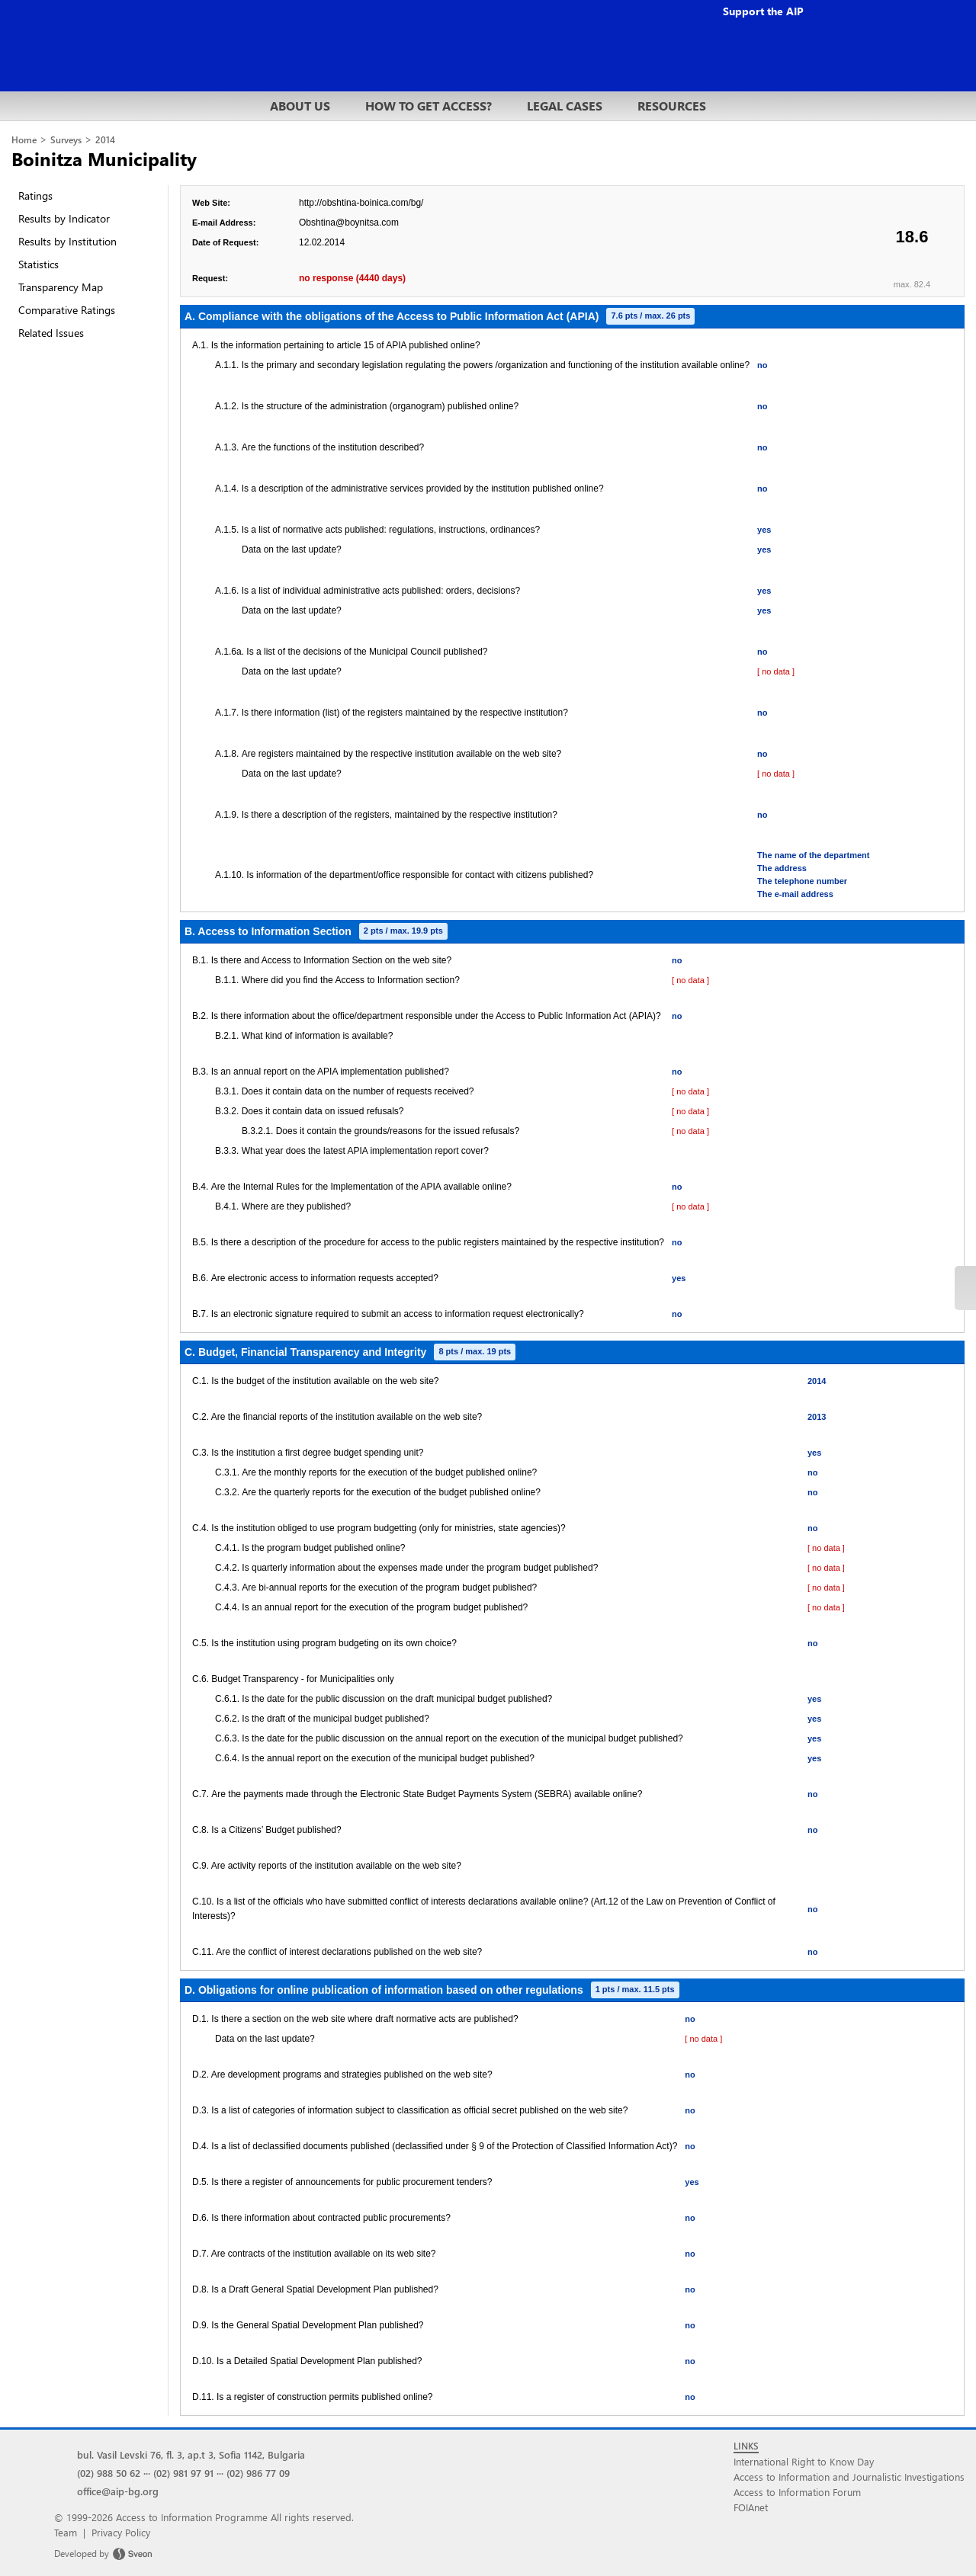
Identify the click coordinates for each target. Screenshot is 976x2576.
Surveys (66, 140)
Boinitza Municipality (104, 158)
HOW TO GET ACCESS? (428, 106)
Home (24, 140)
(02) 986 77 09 (258, 2472)
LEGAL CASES (564, 106)
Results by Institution (67, 241)
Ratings (35, 195)
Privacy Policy (121, 2532)
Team (65, 2532)
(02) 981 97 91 (183, 2472)
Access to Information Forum (797, 2491)
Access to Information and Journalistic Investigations (849, 2476)
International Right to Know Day (804, 2461)
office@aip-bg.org (118, 2491)
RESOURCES (671, 106)
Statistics (38, 264)
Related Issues (51, 332)
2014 (105, 140)
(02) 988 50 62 (108, 2472)
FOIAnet (751, 2507)
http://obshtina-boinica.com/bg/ (361, 202)
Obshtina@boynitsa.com (349, 222)
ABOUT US (300, 106)
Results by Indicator (64, 218)
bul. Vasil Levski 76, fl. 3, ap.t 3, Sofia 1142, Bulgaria (191, 2454)
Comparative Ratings (66, 310)
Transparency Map (60, 287)
